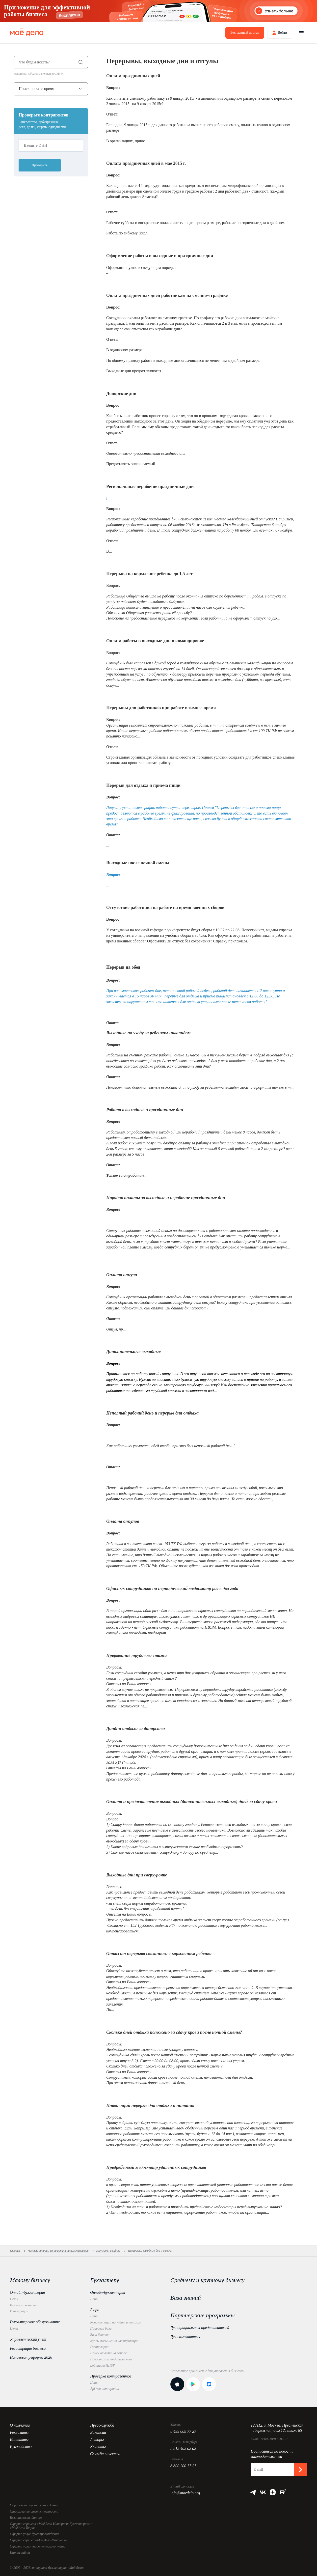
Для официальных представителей (199, 2327)
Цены (14, 2299)
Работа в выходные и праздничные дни (144, 1109)
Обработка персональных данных (35, 2505)
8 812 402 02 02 (183, 2448)
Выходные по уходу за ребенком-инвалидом (148, 1032)
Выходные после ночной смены (137, 862)
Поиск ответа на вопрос (108, 2353)
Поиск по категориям (36, 88)
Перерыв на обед (123, 967)
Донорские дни (121, 393)
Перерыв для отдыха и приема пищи (143, 785)
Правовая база (101, 2328)
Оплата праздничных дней (133, 75)
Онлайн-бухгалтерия (27, 2292)
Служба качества (105, 2454)
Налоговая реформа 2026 (31, 2357)
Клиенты (98, 2446)
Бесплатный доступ (244, 32)
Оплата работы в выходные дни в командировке (155, 640)
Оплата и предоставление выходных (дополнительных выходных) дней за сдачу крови (191, 1801)
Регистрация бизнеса (28, 2348)
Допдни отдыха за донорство (135, 1728)
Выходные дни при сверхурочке (136, 1874)
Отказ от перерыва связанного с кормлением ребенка (158, 1953)
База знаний (185, 2297)
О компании (20, 2425)
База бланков (99, 2335)
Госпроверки (99, 2347)
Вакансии (98, 2432)
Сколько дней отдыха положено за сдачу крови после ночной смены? (174, 2032)
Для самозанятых (185, 2337)
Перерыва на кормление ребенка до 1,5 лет (149, 573)
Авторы (97, 2439)
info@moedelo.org (185, 2493)
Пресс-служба (102, 2425)
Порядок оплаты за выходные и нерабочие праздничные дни (165, 1197)
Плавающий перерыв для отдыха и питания (150, 2105)
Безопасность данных (26, 2517)
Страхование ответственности (34, 2511)
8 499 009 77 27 (183, 2431)
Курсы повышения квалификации (114, 2341)
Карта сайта (20, 2552)
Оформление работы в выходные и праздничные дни (159, 255)
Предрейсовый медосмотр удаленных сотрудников (156, 2167)
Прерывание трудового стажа (136, 1655)
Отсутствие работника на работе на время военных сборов (165, 907)
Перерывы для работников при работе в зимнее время (161, 707)
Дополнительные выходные (133, 1351)
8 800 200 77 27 (183, 2466)
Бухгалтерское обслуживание (35, 2322)
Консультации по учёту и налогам (115, 2322)
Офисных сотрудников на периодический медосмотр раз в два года (172, 1588)
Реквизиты (19, 2432)
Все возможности (23, 2305)
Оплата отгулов (122, 1521)
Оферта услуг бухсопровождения (34, 2534)
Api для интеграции (104, 2389)
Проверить (40, 165)
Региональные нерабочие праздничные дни (150, 486)
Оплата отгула (121, 1274)
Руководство (21, 2446)
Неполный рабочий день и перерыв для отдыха (152, 1413)
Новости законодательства (111, 2359)
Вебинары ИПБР (102, 2365)
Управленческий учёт (28, 2339)
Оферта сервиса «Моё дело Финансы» (38, 2540)
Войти (282, 32)
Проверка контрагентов (111, 2376)
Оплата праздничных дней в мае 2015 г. (146, 163)
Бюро (94, 2310)
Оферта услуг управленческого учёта (38, 2546)
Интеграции (19, 2311)
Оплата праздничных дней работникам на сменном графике (167, 295)
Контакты (19, 2439)
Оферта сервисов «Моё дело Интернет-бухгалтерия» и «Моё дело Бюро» (51, 2526)
